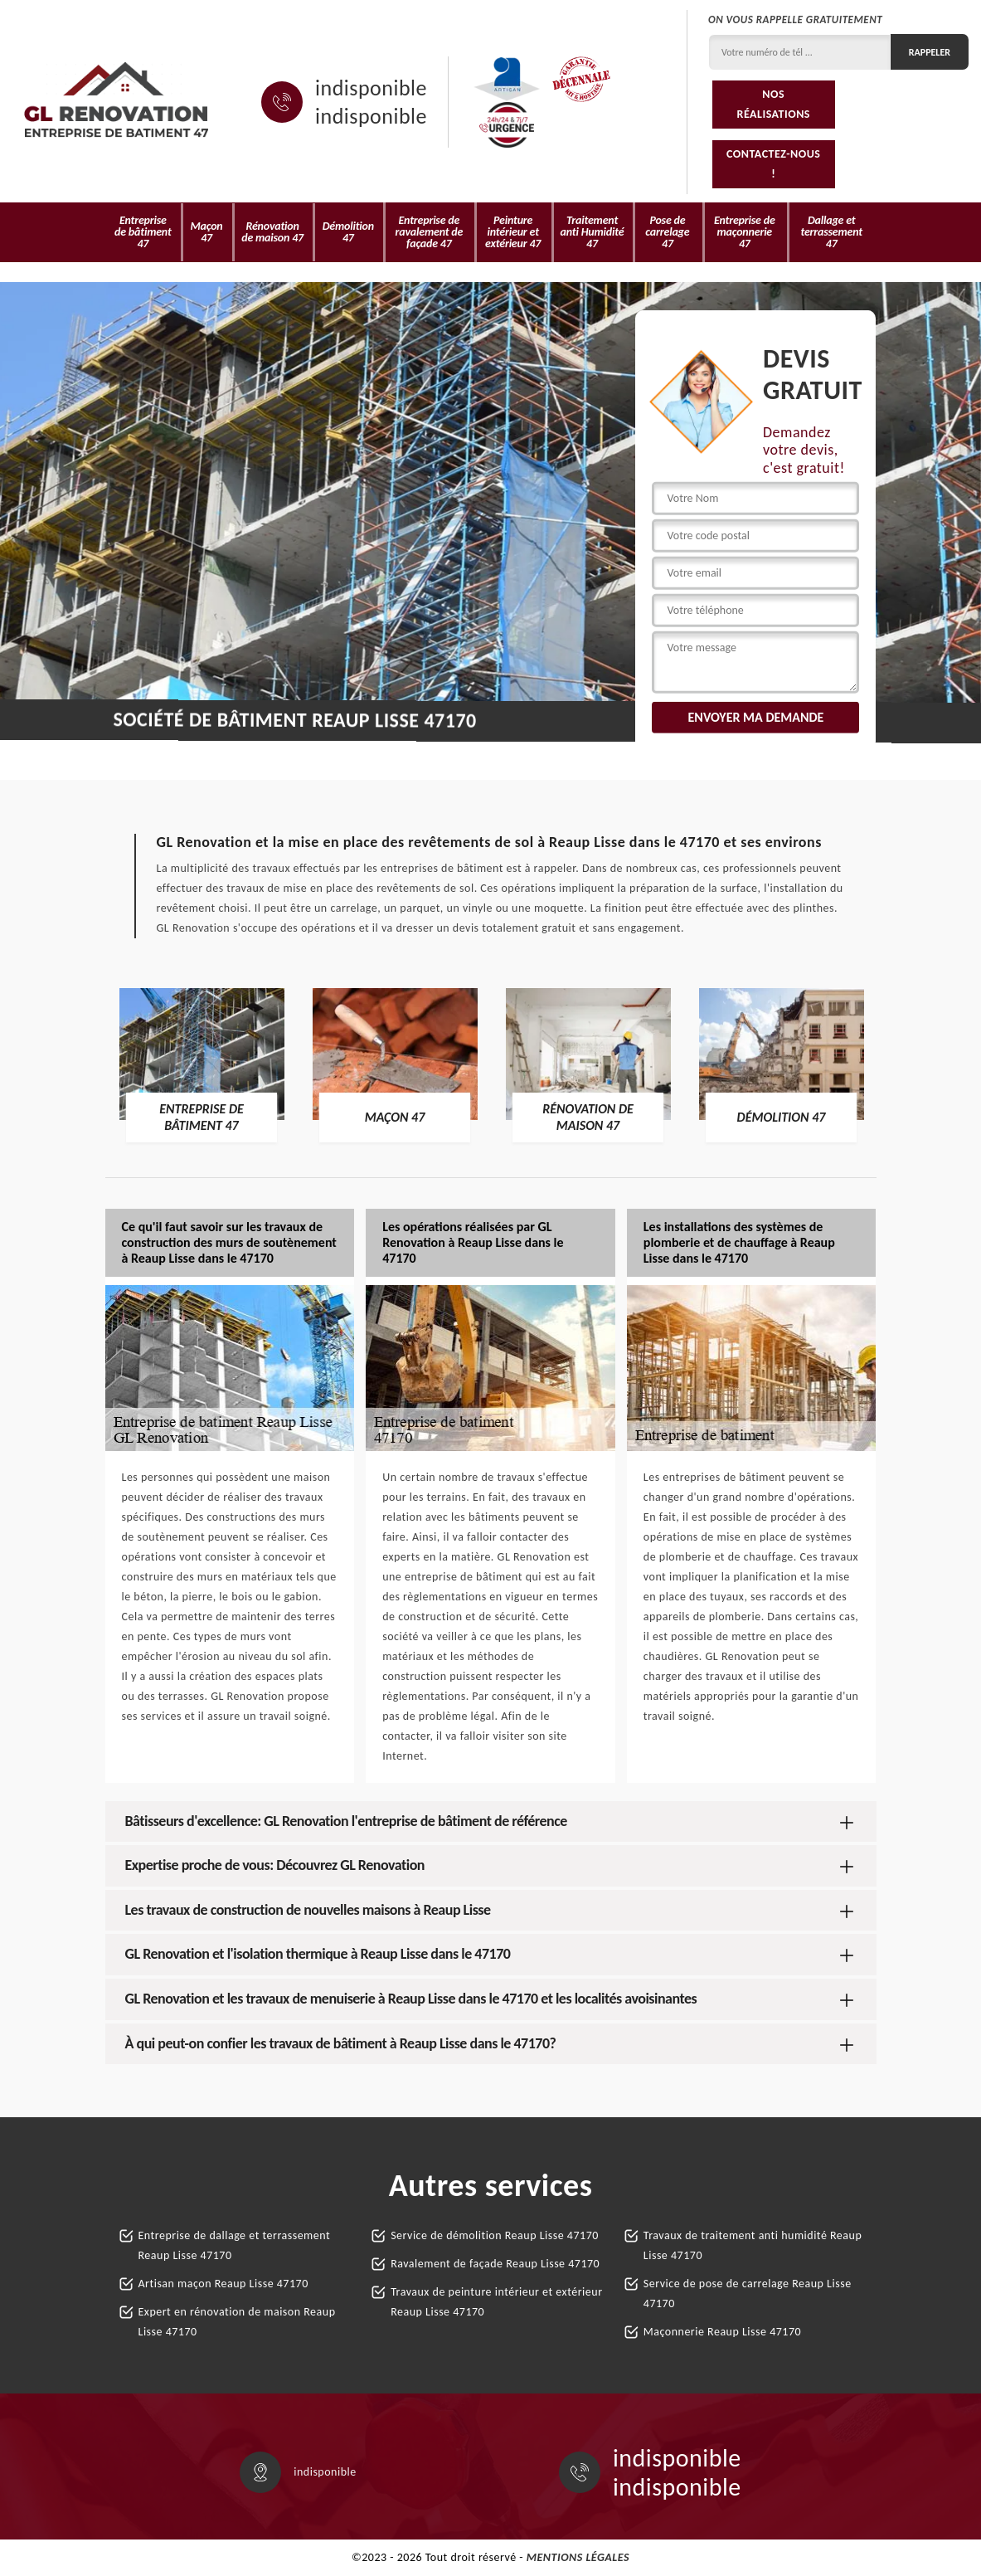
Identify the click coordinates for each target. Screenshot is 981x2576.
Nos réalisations (773, 104)
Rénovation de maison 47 (272, 232)
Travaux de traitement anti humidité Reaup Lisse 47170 (752, 2245)
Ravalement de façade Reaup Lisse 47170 (495, 2264)
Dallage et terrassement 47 (831, 232)
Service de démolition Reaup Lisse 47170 (495, 2235)
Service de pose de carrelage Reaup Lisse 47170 (747, 2294)
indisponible (371, 88)
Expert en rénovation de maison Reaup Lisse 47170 (237, 2322)
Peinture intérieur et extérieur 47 (513, 232)
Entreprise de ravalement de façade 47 (430, 232)
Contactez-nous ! (773, 164)
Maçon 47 (207, 232)
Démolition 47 (348, 232)
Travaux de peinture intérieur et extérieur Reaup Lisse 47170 (496, 2302)
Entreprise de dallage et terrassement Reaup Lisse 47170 (234, 2245)
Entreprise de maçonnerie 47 (744, 232)
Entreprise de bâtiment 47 (143, 232)
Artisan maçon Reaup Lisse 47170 (223, 2284)
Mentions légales (578, 2557)
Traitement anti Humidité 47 (592, 232)
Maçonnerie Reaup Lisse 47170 (722, 2332)
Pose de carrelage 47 (667, 232)
